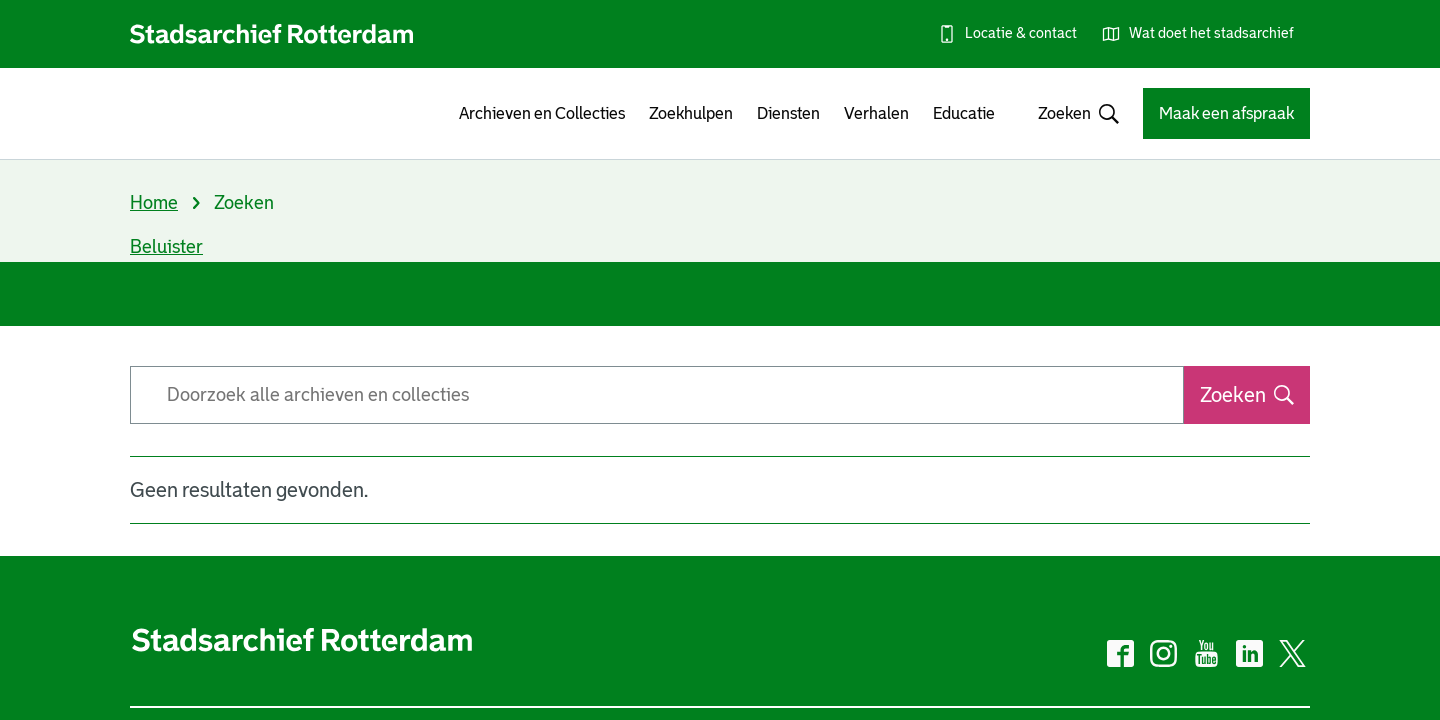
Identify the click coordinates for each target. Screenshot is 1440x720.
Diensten (788, 113)
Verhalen (876, 113)
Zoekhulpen (691, 113)
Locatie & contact (1021, 33)
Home (154, 203)
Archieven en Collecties (542, 113)
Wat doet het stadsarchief (1211, 33)
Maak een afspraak (1226, 113)
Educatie (964, 113)
